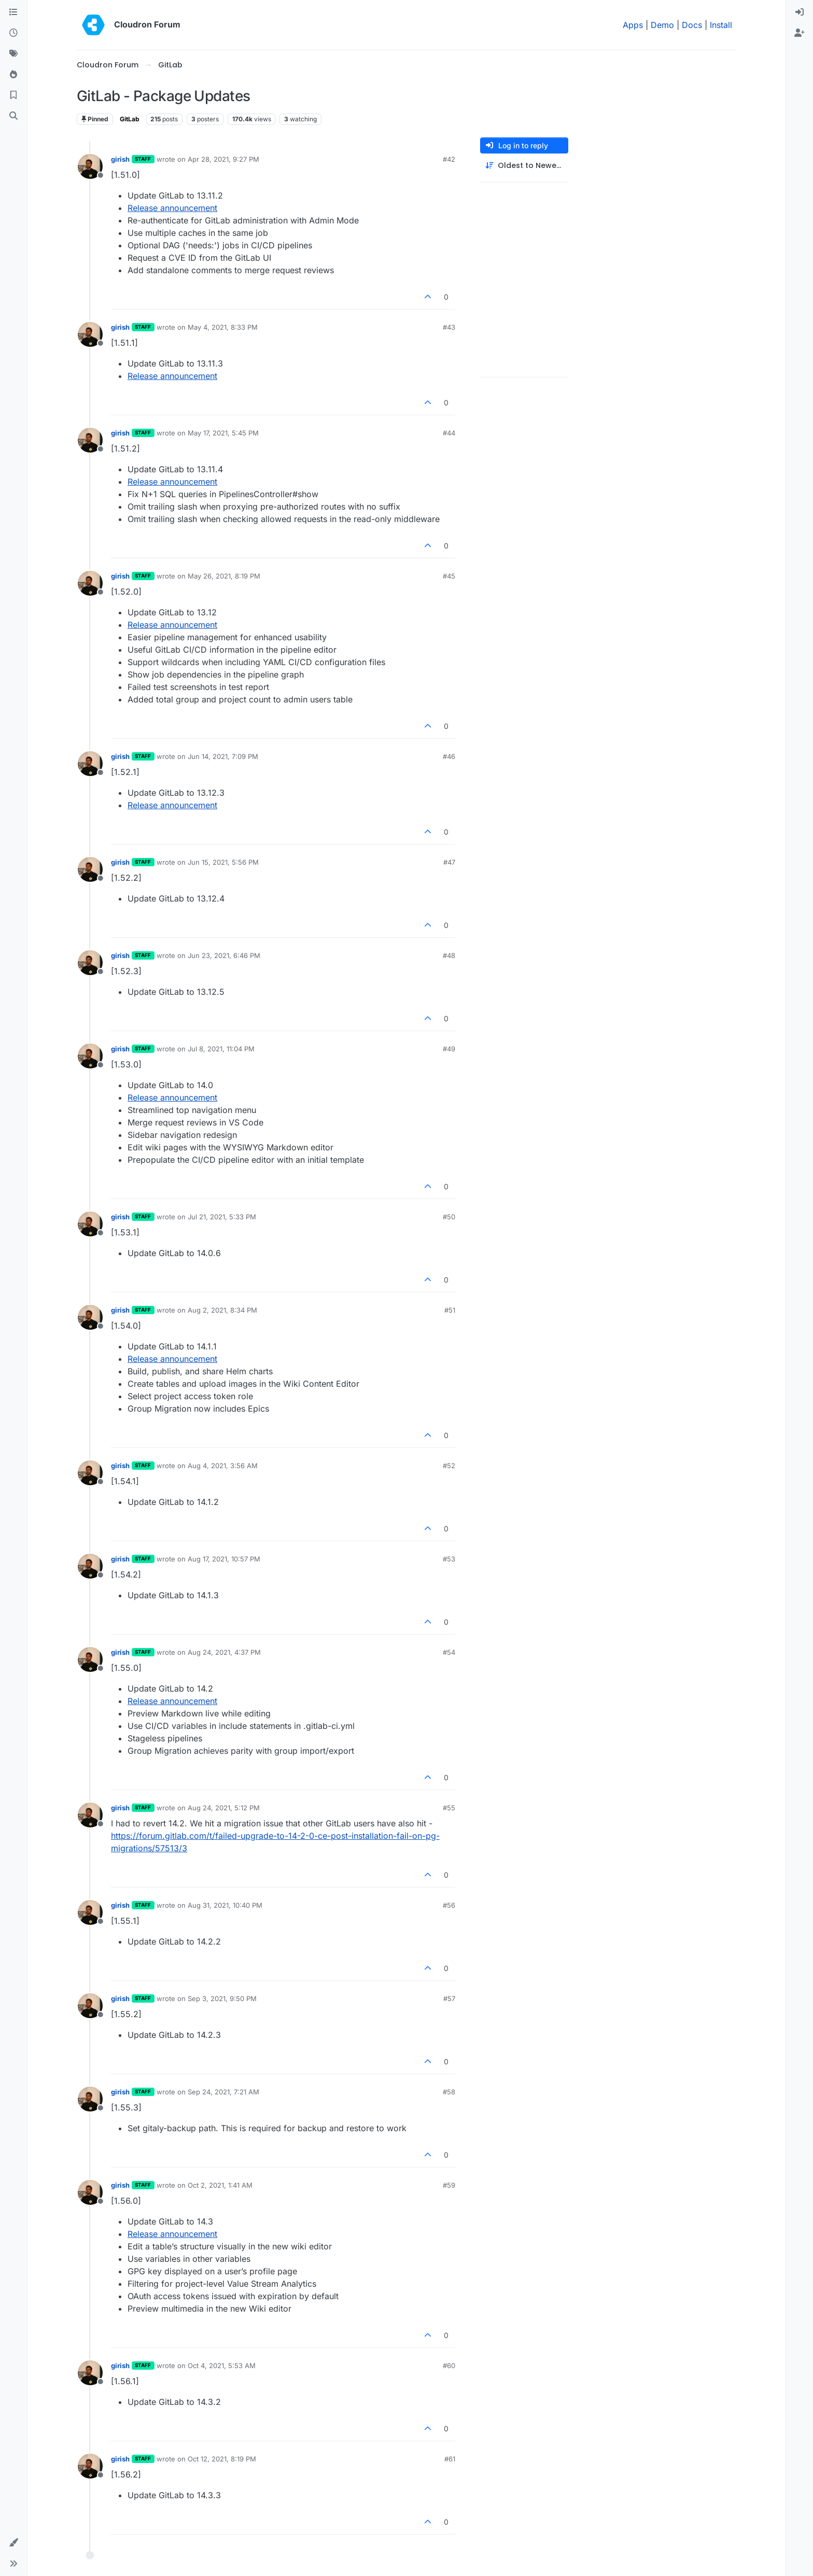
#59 (449, 2185)
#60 (449, 2365)
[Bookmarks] (13, 95)
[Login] (799, 12)
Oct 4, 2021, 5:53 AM (222, 2365)
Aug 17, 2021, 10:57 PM (224, 1559)
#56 (449, 1905)
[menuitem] (799, 12)
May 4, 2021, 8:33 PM (223, 327)
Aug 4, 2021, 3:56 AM (223, 1465)
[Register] (799, 33)
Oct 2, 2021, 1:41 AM (220, 2185)
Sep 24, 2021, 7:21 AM (223, 2092)
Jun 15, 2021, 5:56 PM (223, 862)
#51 (449, 1310)
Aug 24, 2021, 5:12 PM (224, 1808)
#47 (449, 862)
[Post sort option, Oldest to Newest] (524, 166)
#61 (449, 2459)
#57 (449, 1998)
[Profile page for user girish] (90, 166)
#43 (449, 327)
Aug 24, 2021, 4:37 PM (224, 1652)
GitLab (129, 119)
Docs (692, 25)
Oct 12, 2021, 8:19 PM (222, 2459)
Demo (662, 25)
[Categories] (13, 12)
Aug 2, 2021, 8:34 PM (222, 1310)
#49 (449, 1049)
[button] (13, 2543)
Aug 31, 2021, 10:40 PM (225, 1905)
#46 (449, 756)
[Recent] (13, 33)
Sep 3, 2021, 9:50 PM (222, 1998)
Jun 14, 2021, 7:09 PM (223, 756)
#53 (449, 1559)
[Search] (13, 116)
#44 (449, 433)
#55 (449, 1808)
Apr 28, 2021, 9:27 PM (223, 159)
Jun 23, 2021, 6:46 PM (224, 955)
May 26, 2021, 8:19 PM (224, 576)
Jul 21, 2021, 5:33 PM (222, 1217)
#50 (449, 1217)
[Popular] (13, 74)
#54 (449, 1652)
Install (721, 25)
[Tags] (13, 54)
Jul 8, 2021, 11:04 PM (221, 1049)
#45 (449, 576)
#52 (449, 1465)
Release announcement (172, 208)
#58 (449, 2092)
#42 (449, 159)
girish (120, 159)
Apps (633, 25)
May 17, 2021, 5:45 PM (223, 433)
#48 (449, 955)
